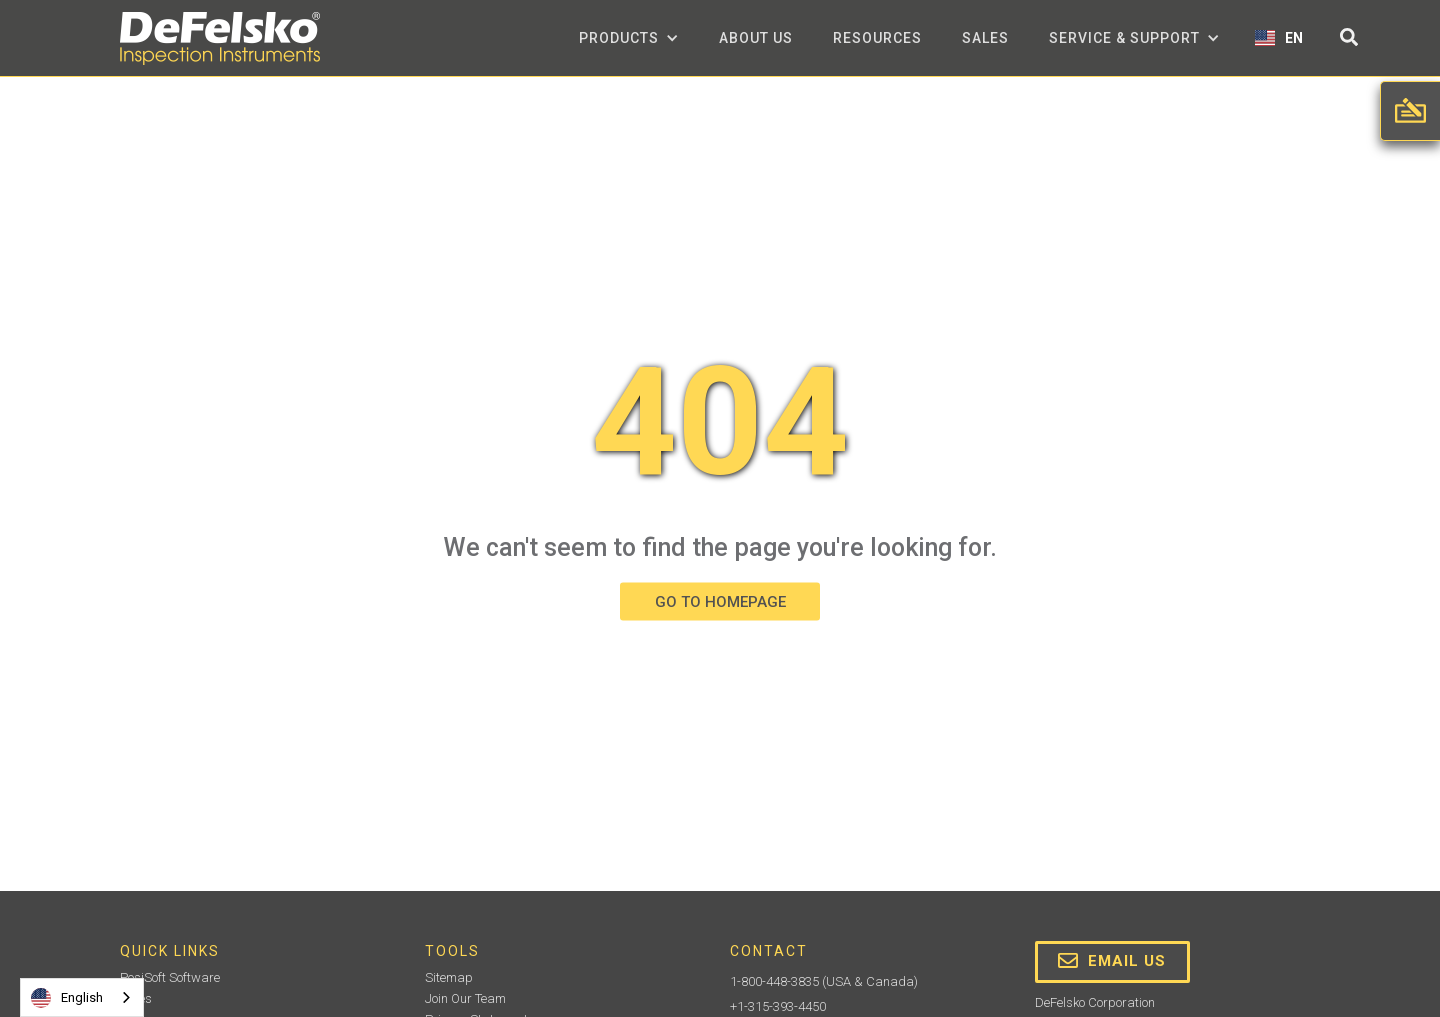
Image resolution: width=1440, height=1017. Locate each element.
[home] (220, 38)
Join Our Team (465, 998)
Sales (985, 38)
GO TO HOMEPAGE (720, 601)
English (67, 998)
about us (756, 38)
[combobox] (82, 997)
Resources (877, 38)
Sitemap (449, 977)
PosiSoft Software (170, 977)
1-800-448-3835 (774, 981)
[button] (629, 38)
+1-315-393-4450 (778, 1006)
